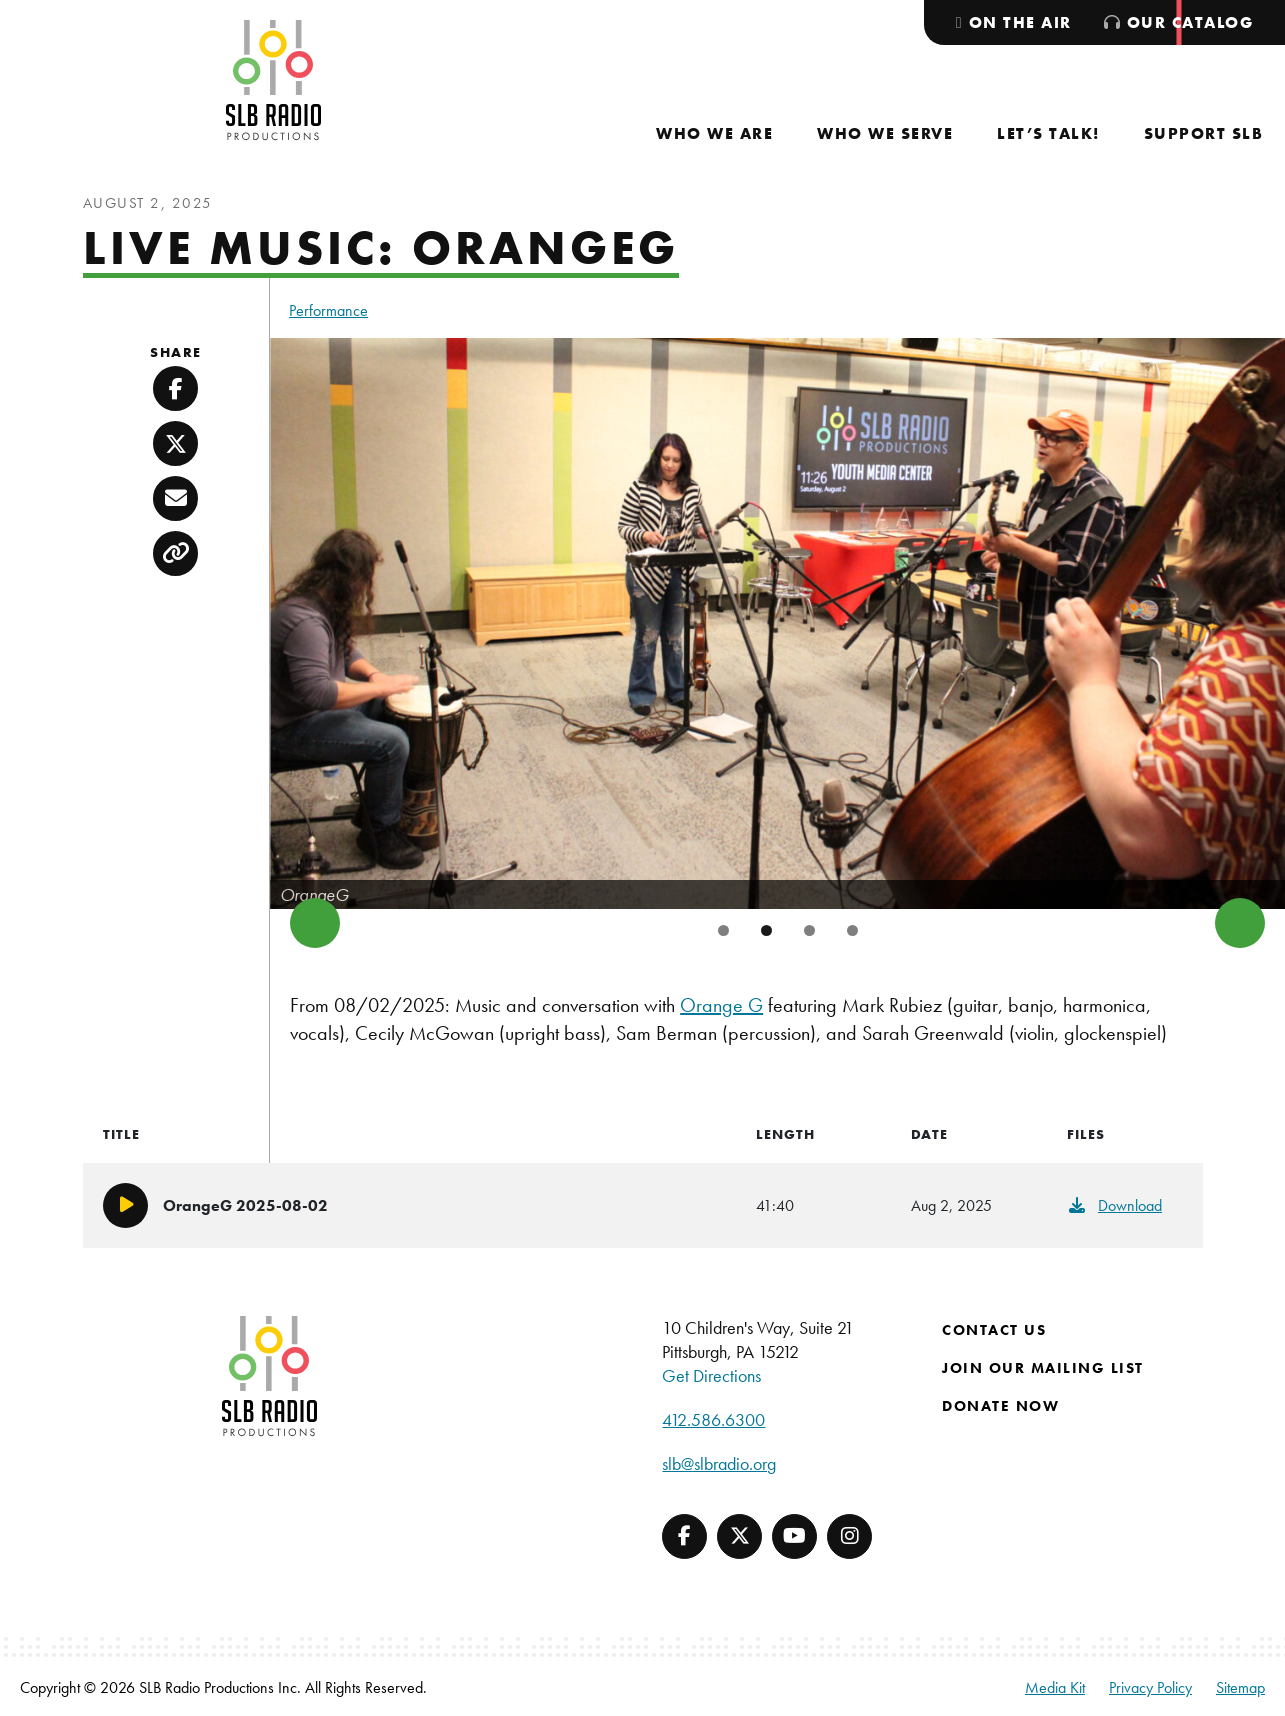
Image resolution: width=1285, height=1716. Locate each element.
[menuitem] (714, 133)
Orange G (721, 1005)
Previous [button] (315, 923)
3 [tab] (809, 930)
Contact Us (994, 1330)
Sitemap (1240, 1687)
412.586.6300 (713, 1419)
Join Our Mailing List (1043, 1368)
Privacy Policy (1150, 1687)
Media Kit (1055, 1687)
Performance (328, 310)
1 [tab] (723, 930)
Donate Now (1000, 1406)
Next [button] (1240, 923)
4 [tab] (852, 930)
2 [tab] (766, 930)
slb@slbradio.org (719, 1463)
